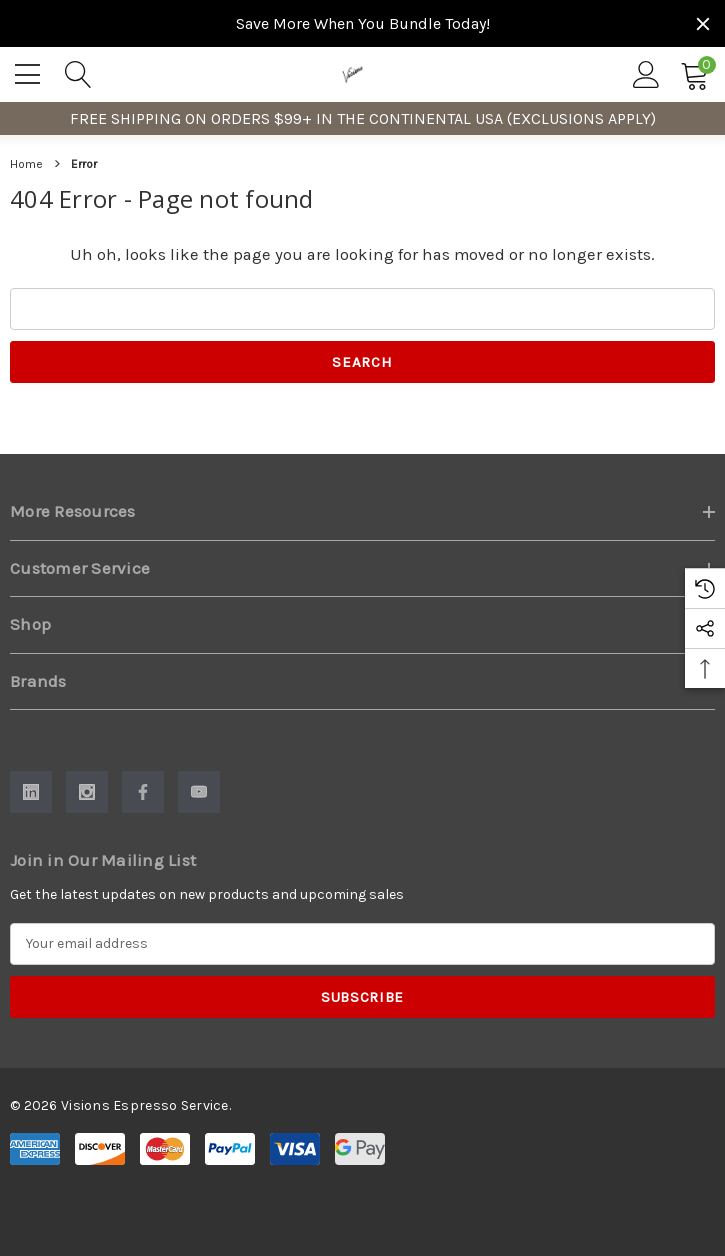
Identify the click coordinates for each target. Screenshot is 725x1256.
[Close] (703, 24)
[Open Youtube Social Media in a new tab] (199, 792)
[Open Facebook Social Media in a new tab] (143, 792)
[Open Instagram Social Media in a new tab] (87, 792)
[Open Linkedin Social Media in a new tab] (31, 792)
